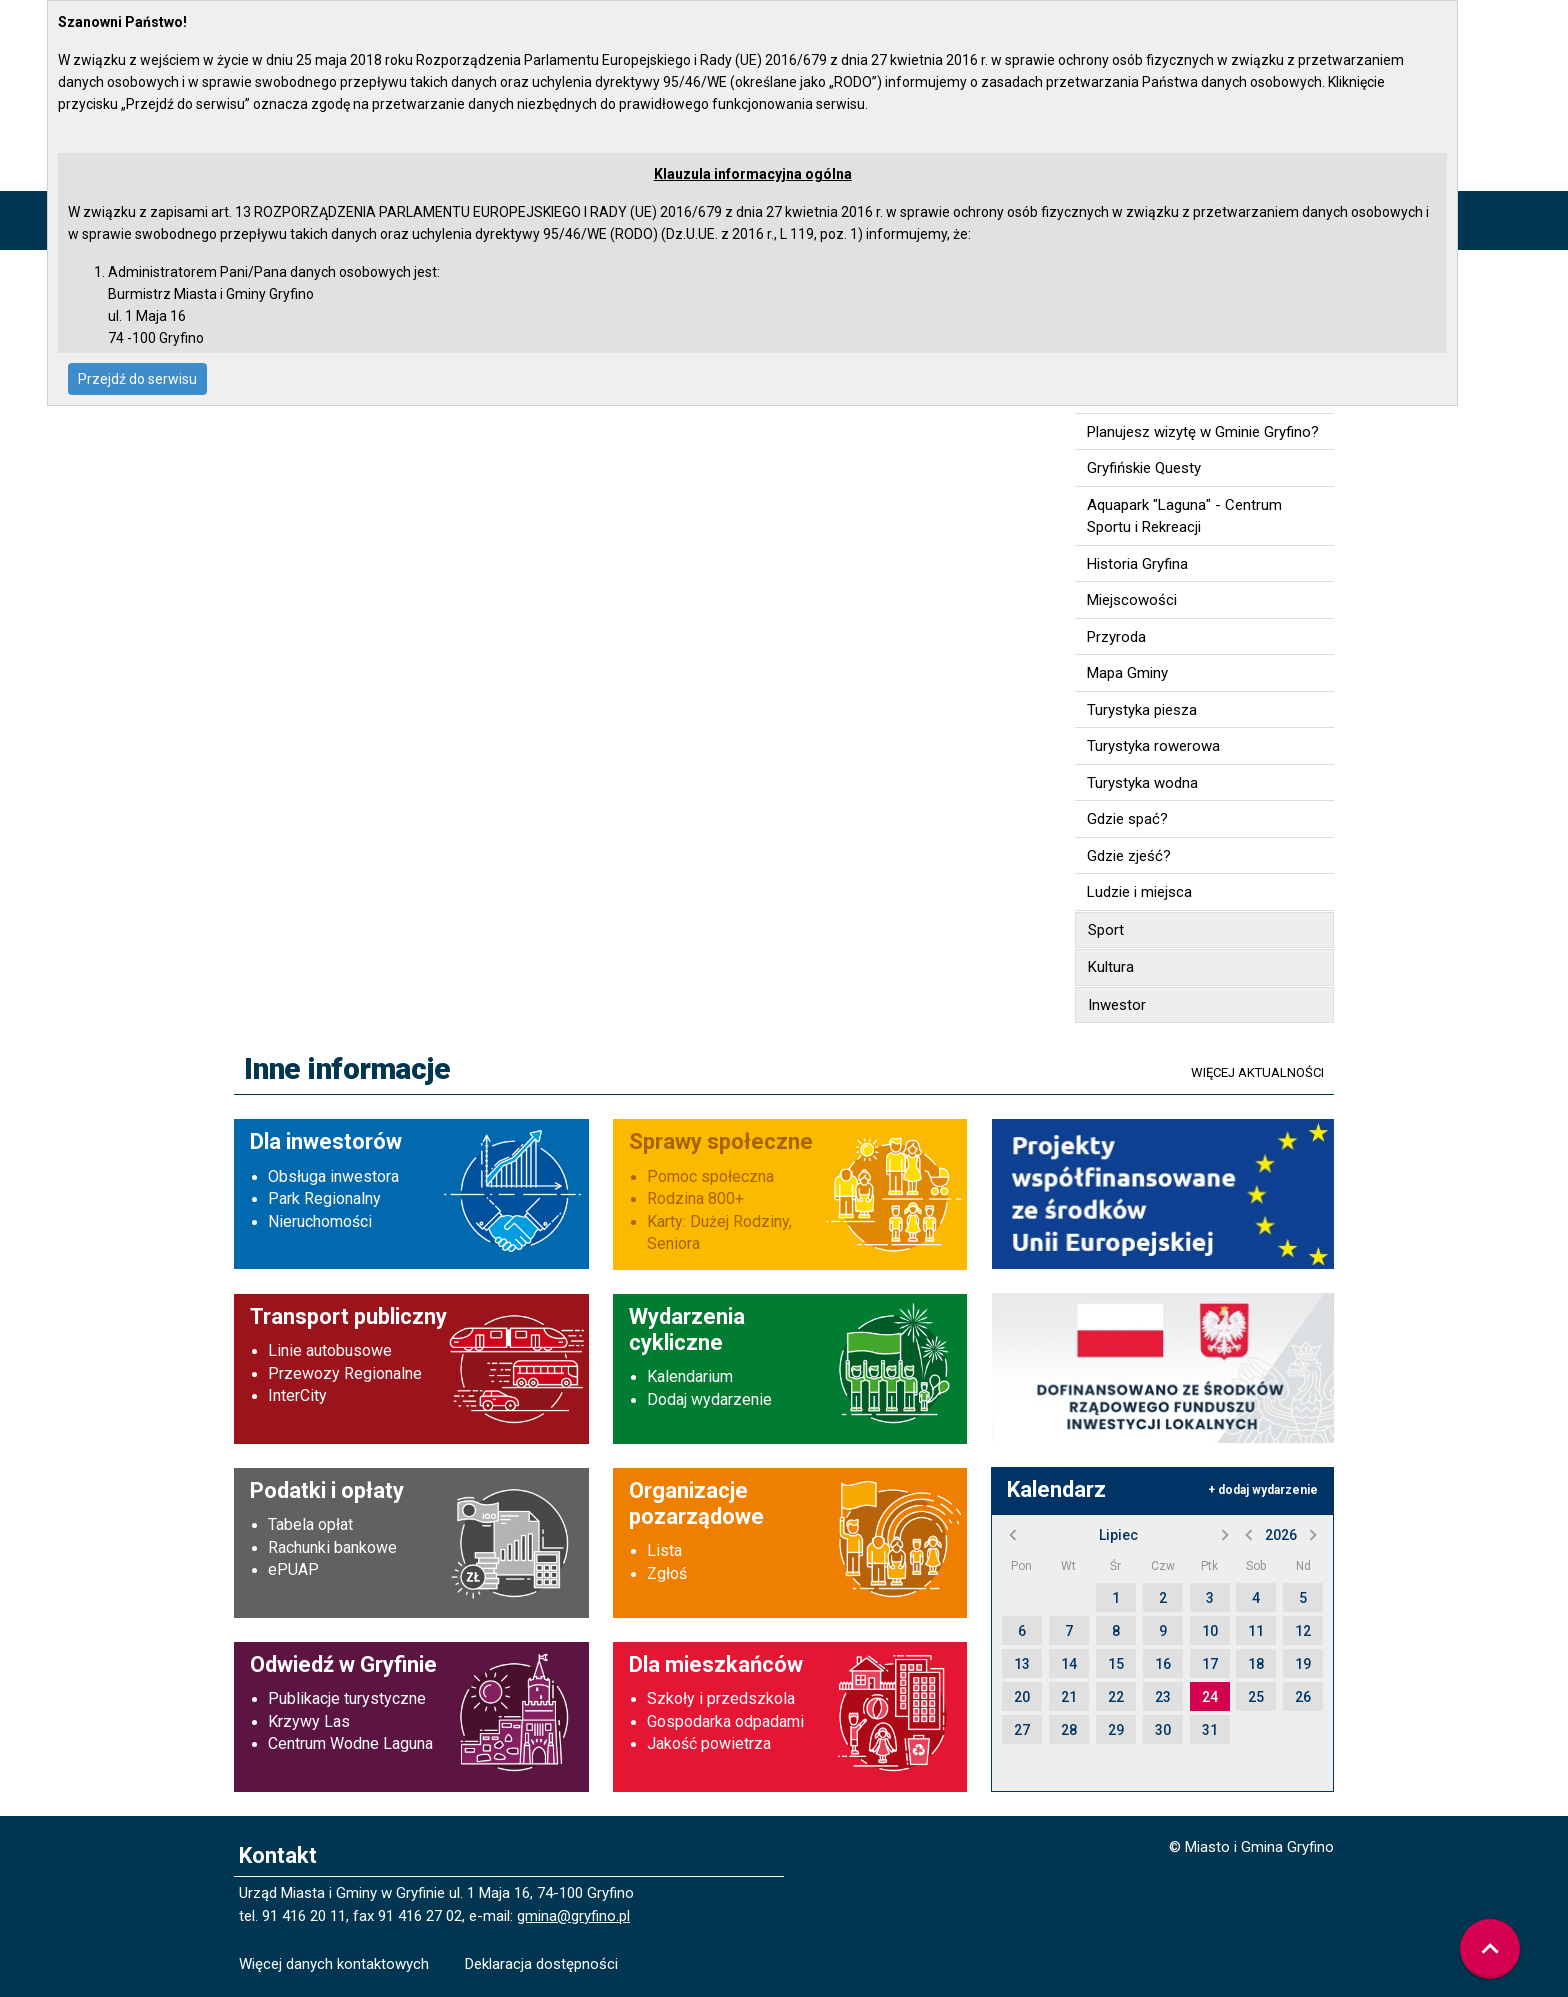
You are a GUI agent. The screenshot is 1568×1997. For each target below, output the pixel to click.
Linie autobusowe (330, 1350)
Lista (664, 1550)
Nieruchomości (320, 1221)
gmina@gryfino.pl (573, 1916)
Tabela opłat (310, 1524)
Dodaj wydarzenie (709, 1399)
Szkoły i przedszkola (721, 1698)
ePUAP (293, 1569)
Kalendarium (690, 1376)
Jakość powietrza (709, 1743)
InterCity (297, 1395)
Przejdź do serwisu (137, 379)
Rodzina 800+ (695, 1198)
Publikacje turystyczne (347, 1698)
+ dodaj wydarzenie (1263, 1490)
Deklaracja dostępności (541, 1964)
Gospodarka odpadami (725, 1721)
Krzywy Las (309, 1721)
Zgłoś (667, 1573)
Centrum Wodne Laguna (350, 1743)
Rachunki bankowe (332, 1547)
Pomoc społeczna (710, 1176)
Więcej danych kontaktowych (334, 1964)
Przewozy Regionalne (345, 1373)
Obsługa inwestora (333, 1176)
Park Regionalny (324, 1198)
